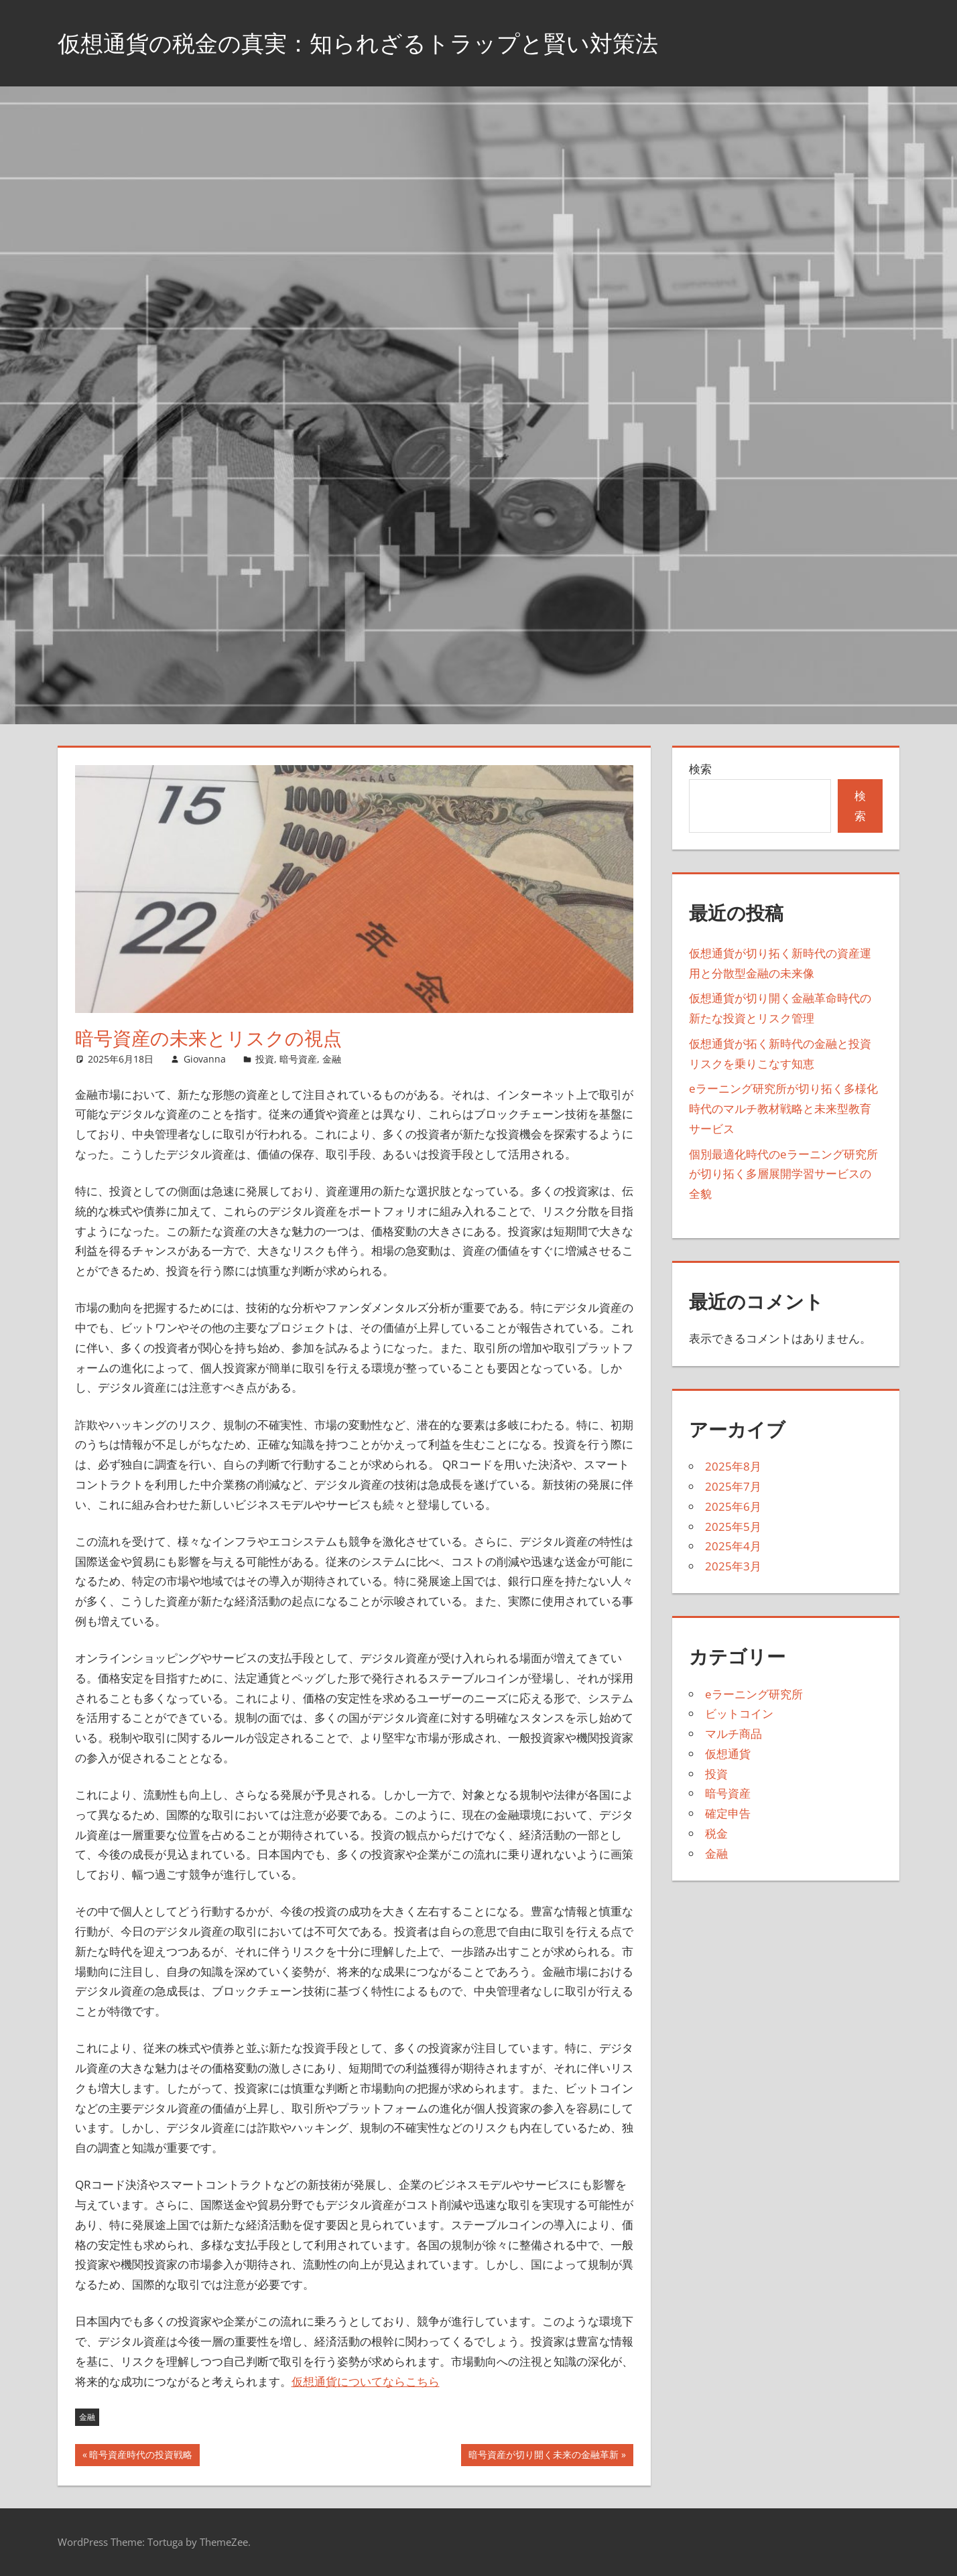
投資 (264, 1059)
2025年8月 (733, 1466)
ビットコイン (739, 1713)
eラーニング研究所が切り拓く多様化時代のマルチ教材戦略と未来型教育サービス (783, 1108)
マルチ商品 (733, 1733)
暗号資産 (298, 1059)
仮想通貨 (728, 1753)
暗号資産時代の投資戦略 (140, 2456)
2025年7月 (733, 1486)
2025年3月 (733, 1566)
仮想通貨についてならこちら (366, 2381)
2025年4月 (733, 1546)
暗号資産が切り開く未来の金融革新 (543, 2456)
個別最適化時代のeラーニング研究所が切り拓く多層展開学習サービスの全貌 (783, 1174)
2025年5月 (733, 1526)
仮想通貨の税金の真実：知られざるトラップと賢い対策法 (375, 42)
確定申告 (728, 1813)
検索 (700, 768)
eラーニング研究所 (754, 1694)
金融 (331, 1059)
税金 (716, 1833)
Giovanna (205, 1059)
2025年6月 (733, 1506)
